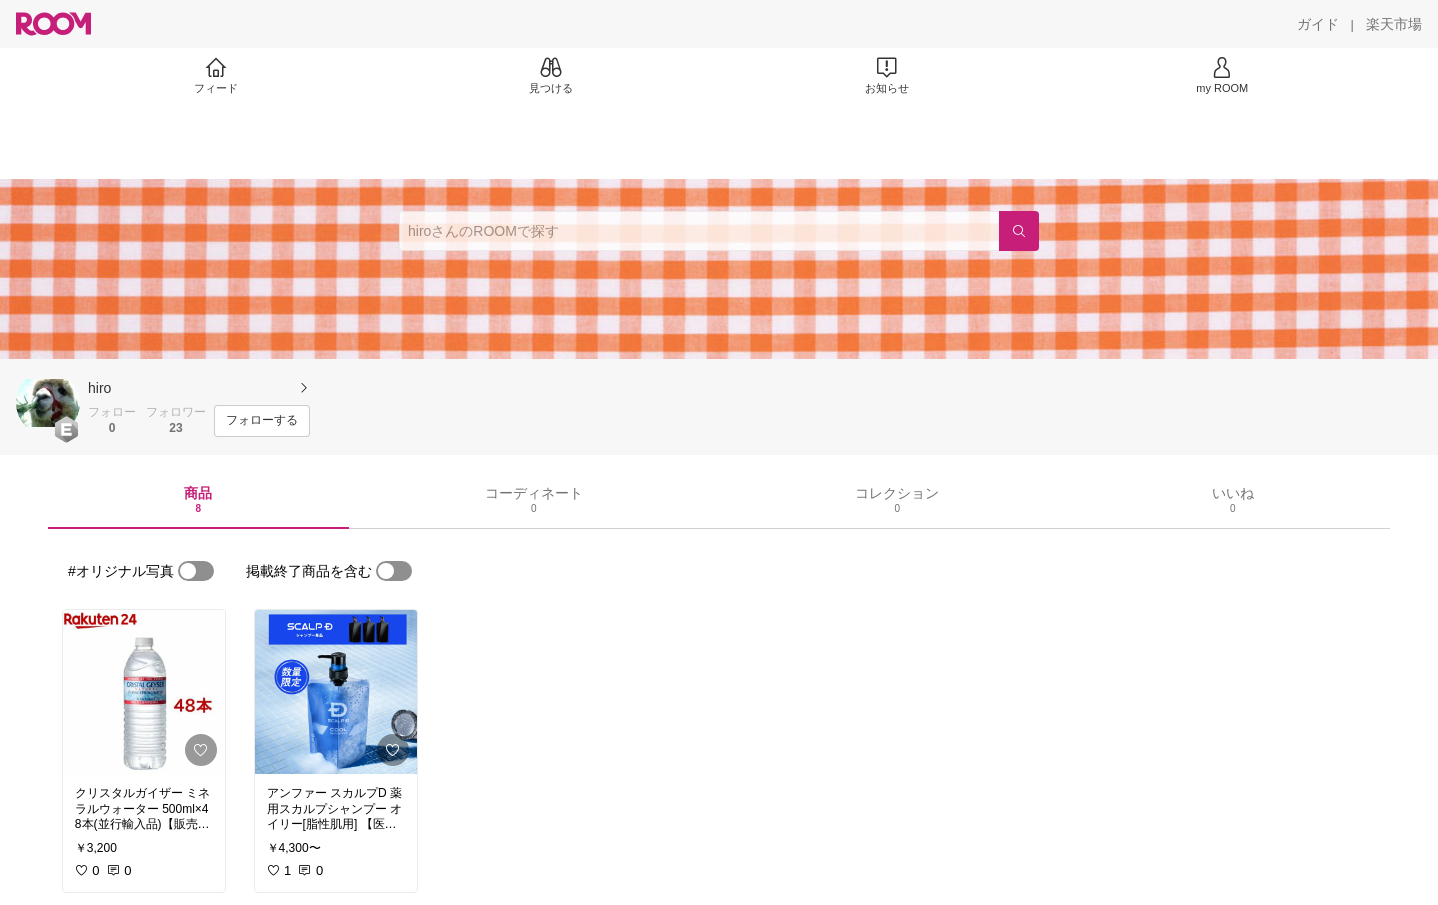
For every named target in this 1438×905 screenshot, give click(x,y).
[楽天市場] (1394, 24)
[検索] (1019, 231)
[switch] (196, 571)
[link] (144, 692)
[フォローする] (262, 421)
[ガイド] (1318, 24)
